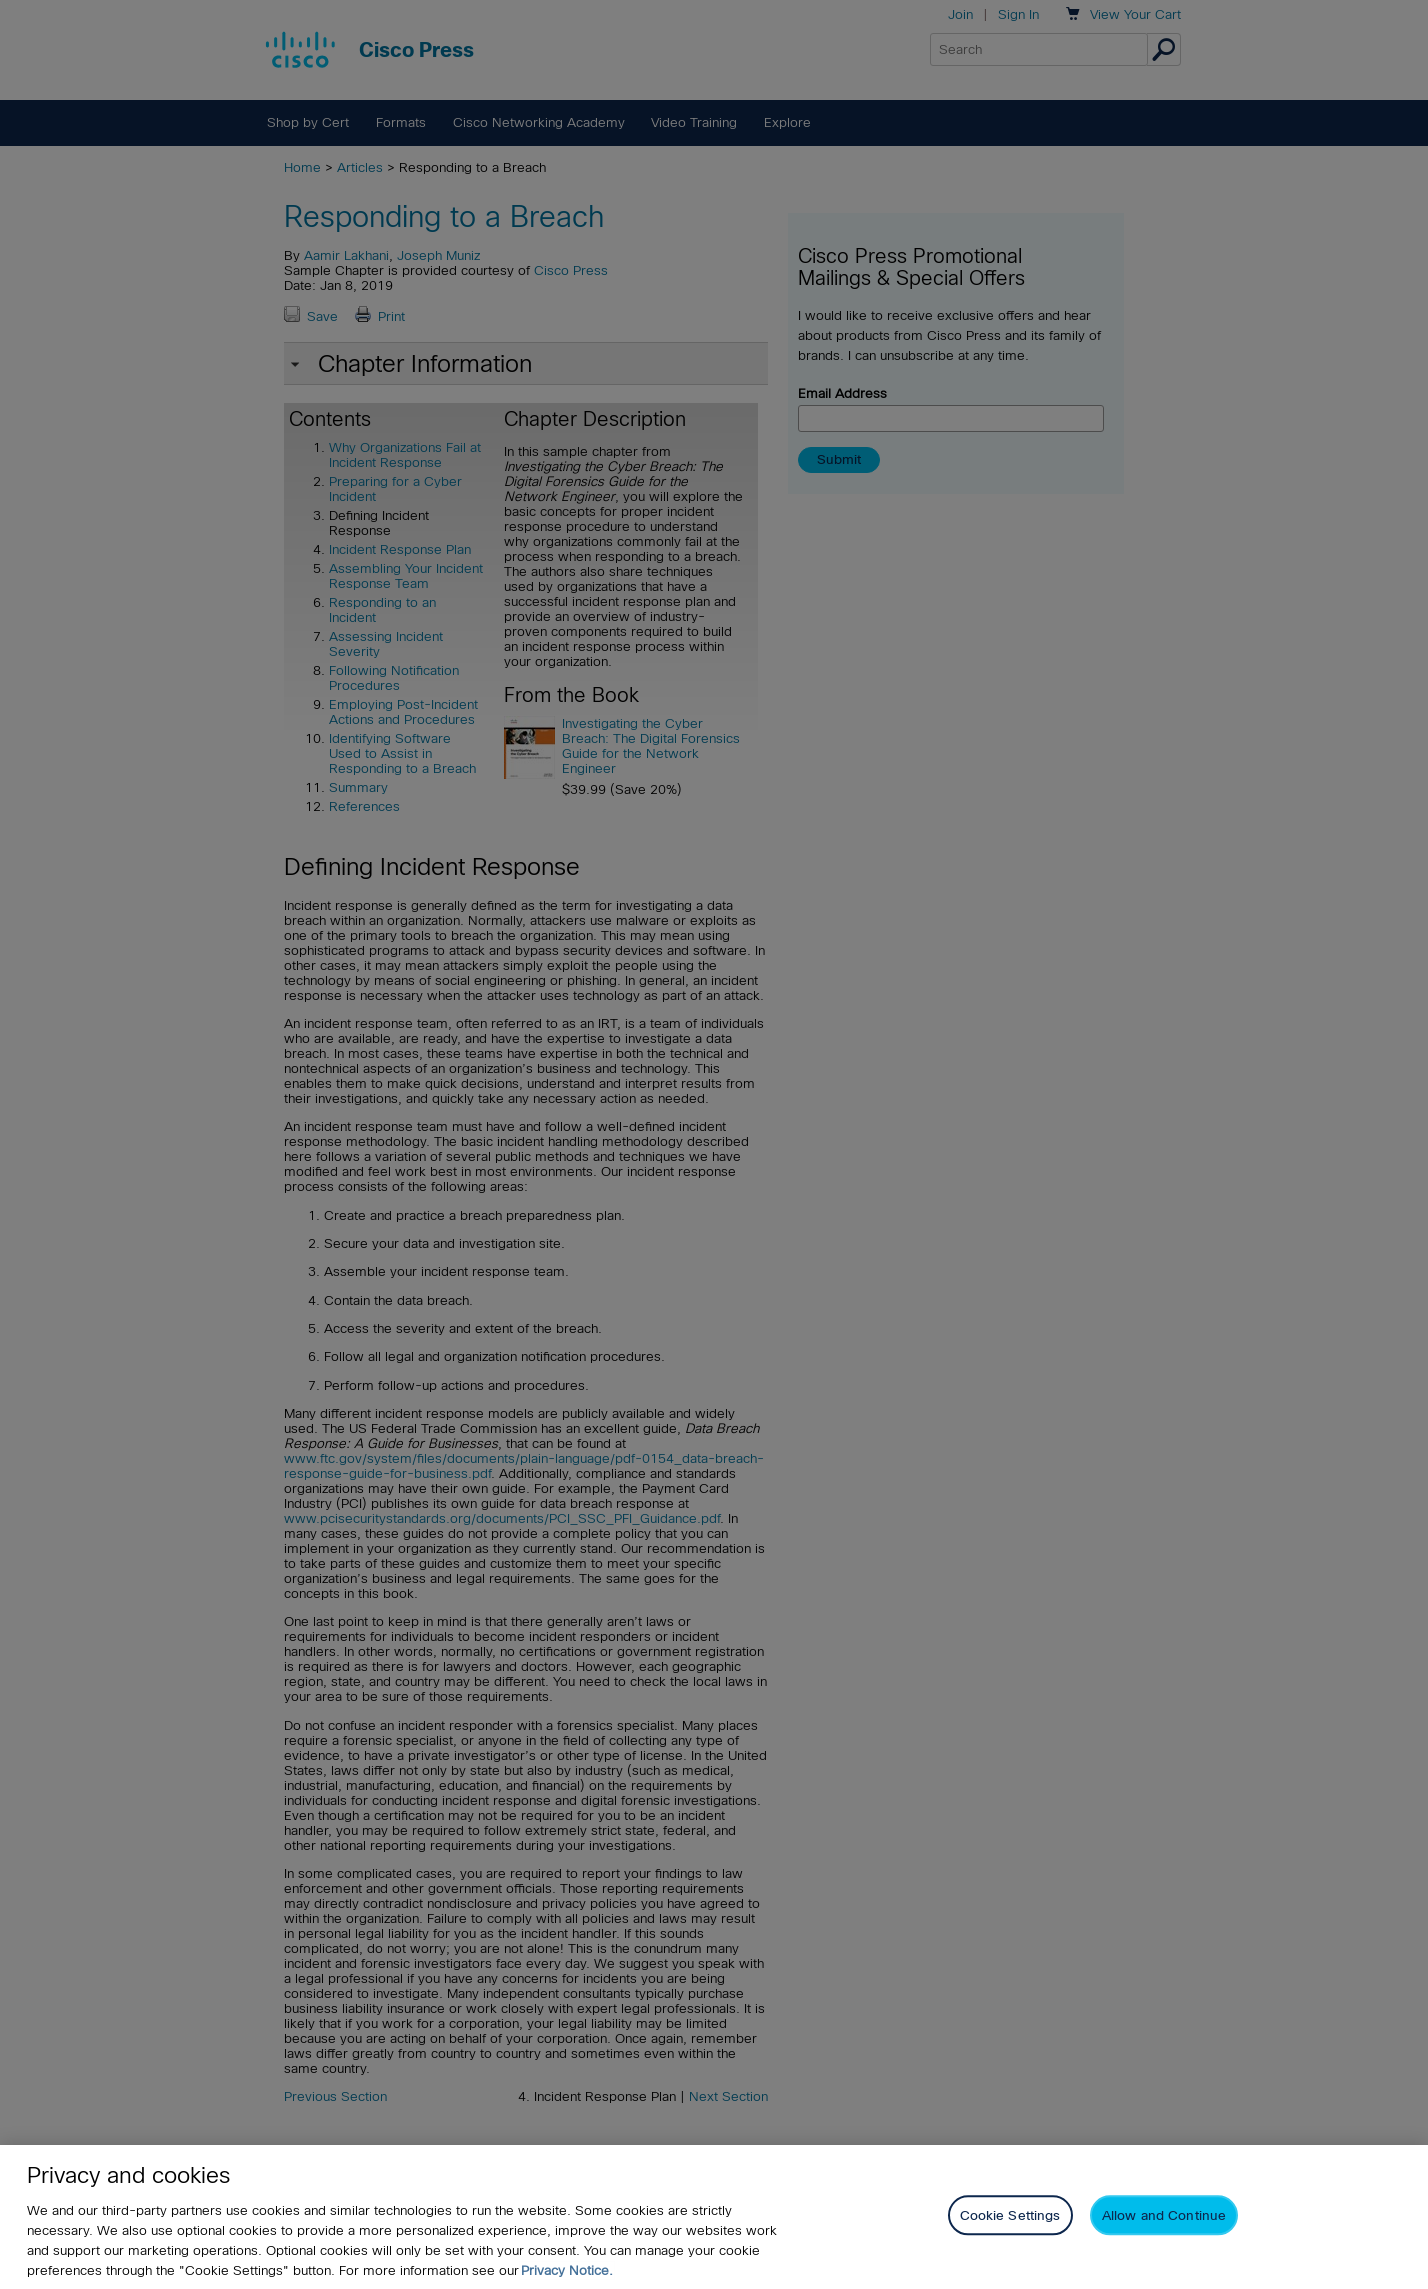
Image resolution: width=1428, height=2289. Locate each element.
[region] (714, 2217)
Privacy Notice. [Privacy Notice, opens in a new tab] (567, 2270)
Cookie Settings (1010, 2215)
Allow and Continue (1164, 2215)
